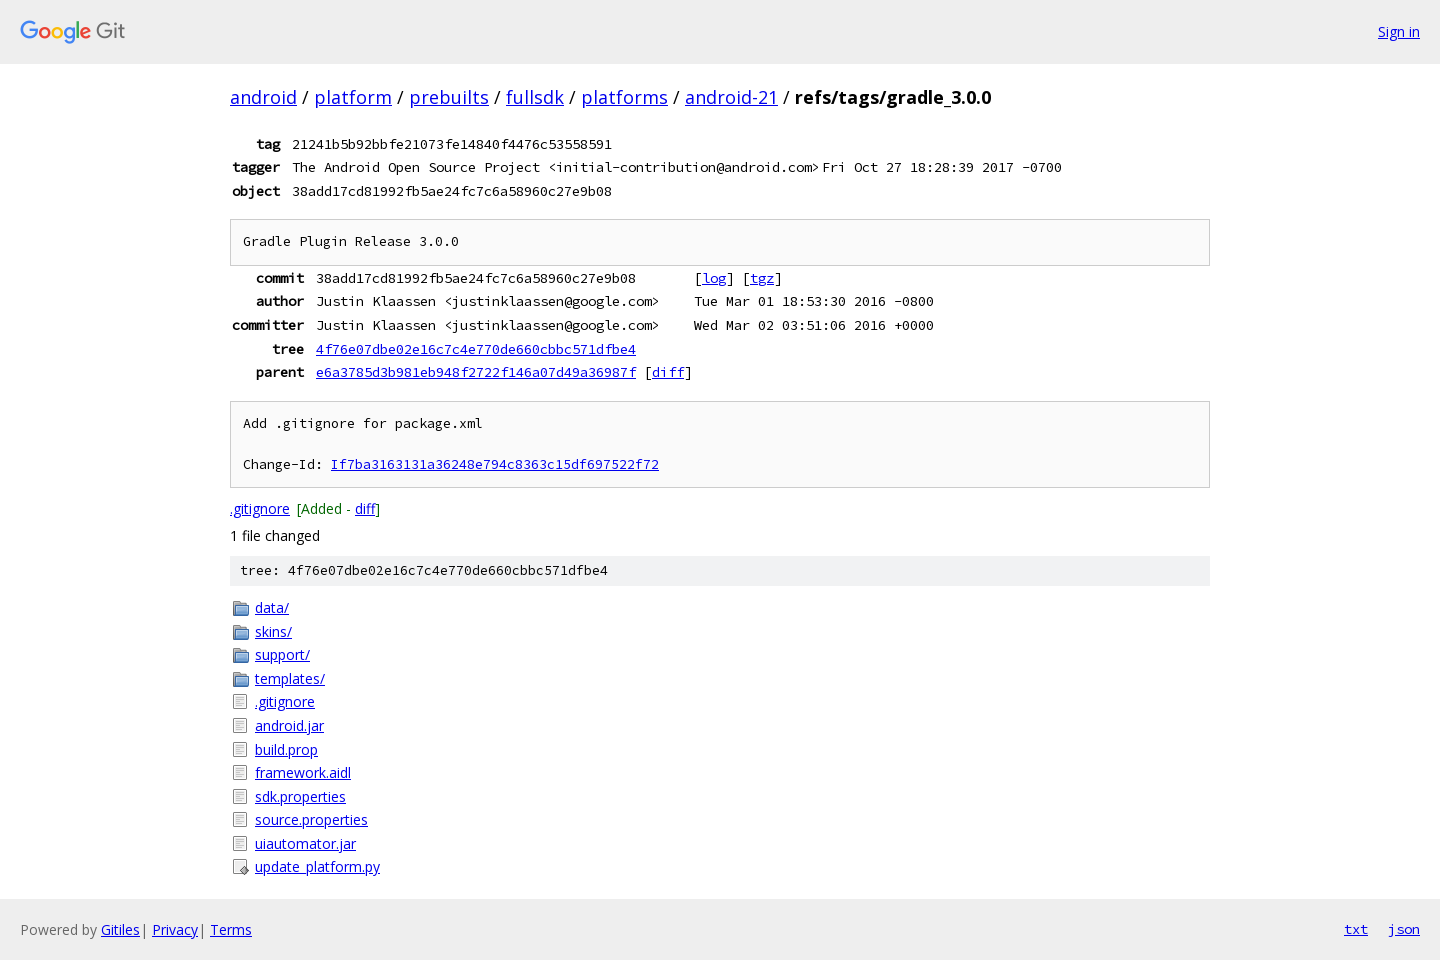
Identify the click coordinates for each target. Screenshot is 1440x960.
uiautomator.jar (305, 843)
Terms (231, 929)
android (263, 97)
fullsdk (535, 97)
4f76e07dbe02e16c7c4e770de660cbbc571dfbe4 (476, 349)
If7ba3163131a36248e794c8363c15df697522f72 (495, 464)
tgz (762, 278)
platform (353, 97)
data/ (272, 607)
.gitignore (260, 508)
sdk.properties (300, 796)
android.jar (289, 725)
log (714, 278)
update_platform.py (317, 866)
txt (1356, 929)
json (1404, 929)
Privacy (175, 929)
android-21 (731, 97)
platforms (624, 97)
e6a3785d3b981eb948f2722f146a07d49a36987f (476, 372)
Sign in (1399, 31)
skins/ (273, 631)
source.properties (311, 819)
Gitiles (120, 929)
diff (668, 372)
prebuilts (449, 97)
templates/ (290, 678)
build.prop (286, 749)
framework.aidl (303, 772)
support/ (282, 654)
